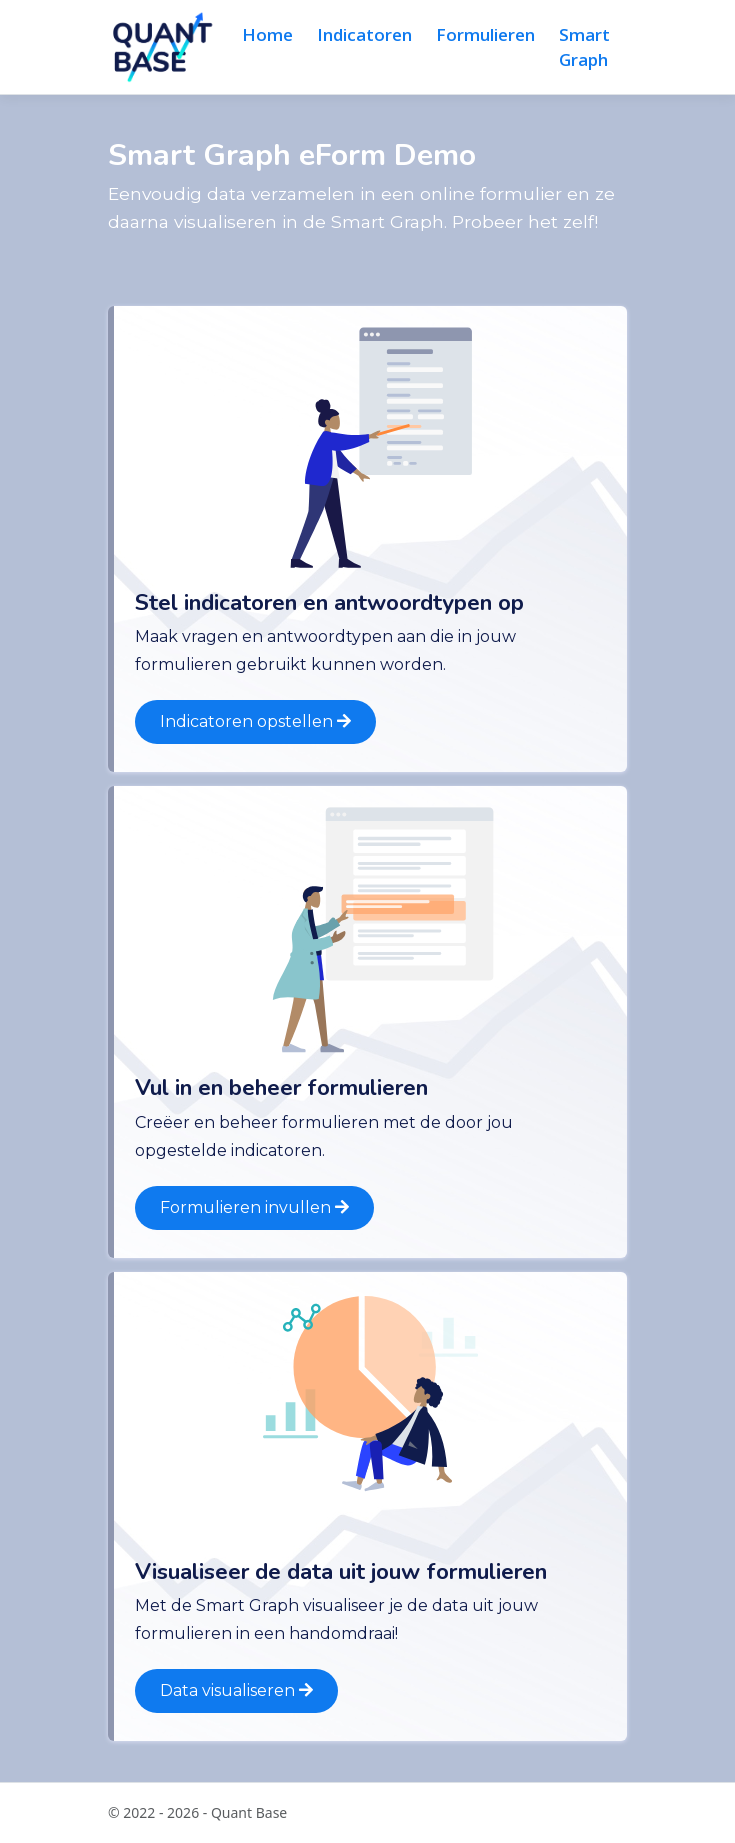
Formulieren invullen (254, 1207)
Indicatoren (364, 34)
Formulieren (485, 34)
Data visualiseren (236, 1690)
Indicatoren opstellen (255, 721)
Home (267, 34)
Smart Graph (584, 47)
